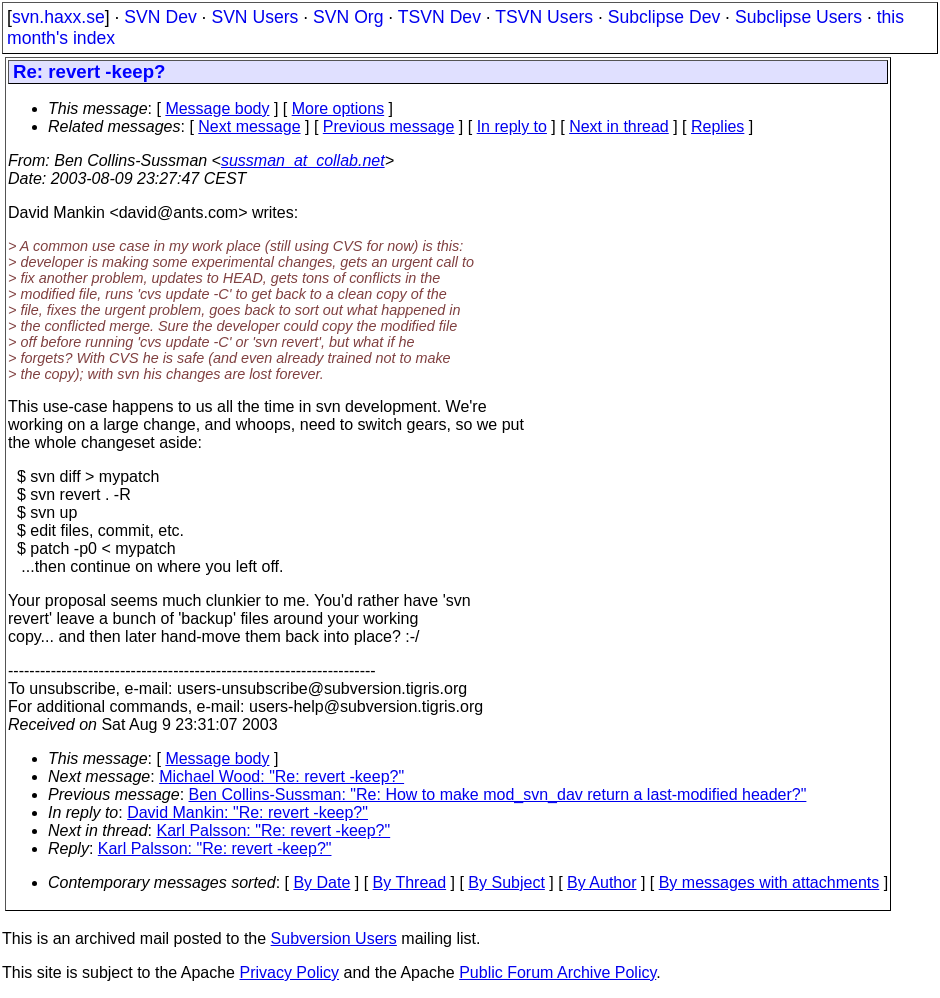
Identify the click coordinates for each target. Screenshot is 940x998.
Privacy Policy (289, 972)
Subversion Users (334, 938)
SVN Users (254, 17)
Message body (217, 108)
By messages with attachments (769, 882)
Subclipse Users (798, 17)
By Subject (506, 882)
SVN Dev (160, 17)
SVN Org (348, 17)
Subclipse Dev (664, 17)
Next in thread (619, 126)
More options (338, 108)
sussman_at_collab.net (303, 160)
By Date (321, 882)
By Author (601, 882)
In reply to (512, 126)
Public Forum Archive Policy (557, 972)
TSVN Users (544, 17)
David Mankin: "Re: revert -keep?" (247, 812)
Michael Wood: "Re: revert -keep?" (281, 776)
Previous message (389, 126)
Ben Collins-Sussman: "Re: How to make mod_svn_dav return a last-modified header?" (498, 794)
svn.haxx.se (58, 17)
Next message (249, 126)
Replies (717, 126)
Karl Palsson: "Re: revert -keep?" (274, 830)
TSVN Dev (439, 17)
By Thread (410, 882)
